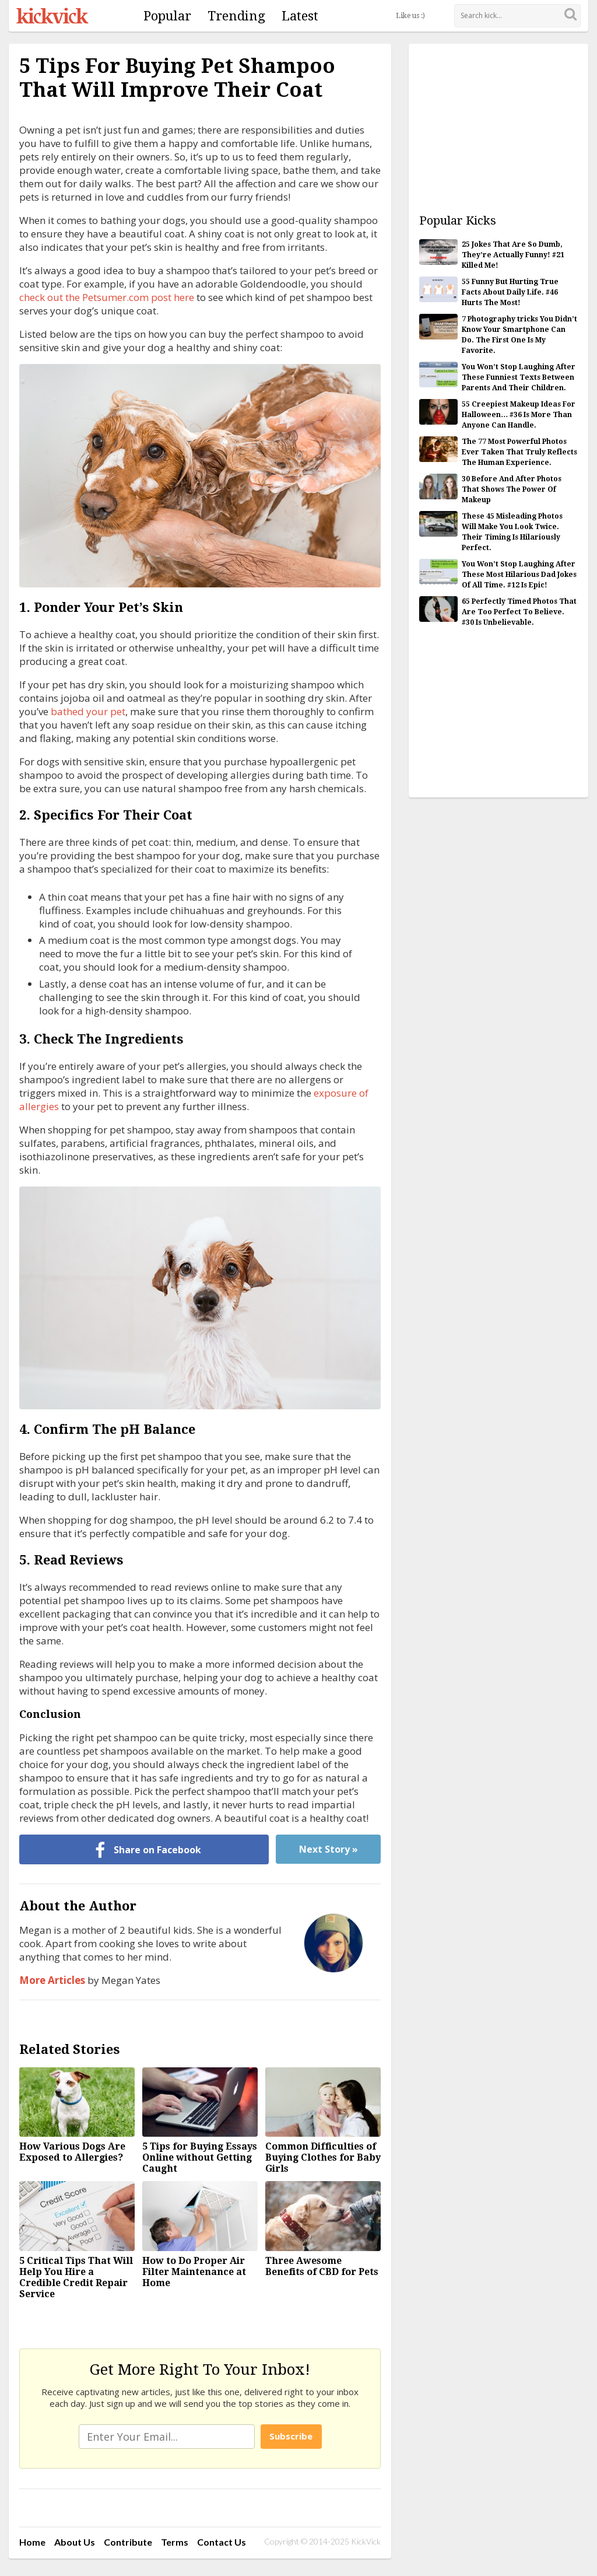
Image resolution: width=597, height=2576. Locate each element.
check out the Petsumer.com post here (106, 297)
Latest (300, 16)
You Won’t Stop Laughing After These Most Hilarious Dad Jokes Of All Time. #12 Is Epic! (519, 574)
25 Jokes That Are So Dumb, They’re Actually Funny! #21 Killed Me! (513, 255)
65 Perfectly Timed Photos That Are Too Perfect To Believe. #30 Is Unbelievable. (519, 611)
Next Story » (328, 1849)
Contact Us (221, 2541)
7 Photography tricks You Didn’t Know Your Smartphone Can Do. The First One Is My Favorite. (519, 335)
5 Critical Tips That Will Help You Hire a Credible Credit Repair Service (76, 2277)
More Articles (52, 1980)
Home (32, 2541)
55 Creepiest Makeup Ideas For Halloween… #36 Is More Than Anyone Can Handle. (518, 414)
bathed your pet (88, 711)
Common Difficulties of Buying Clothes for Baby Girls (323, 2157)
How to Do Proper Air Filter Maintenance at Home (194, 2271)
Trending (236, 16)
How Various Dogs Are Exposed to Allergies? (72, 2152)
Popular (167, 16)
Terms (174, 2541)
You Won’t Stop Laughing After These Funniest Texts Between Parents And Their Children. (518, 377)
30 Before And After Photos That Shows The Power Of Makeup (511, 489)
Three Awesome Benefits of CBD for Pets (321, 2266)
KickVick (52, 16)
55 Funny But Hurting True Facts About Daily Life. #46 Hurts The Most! (510, 292)
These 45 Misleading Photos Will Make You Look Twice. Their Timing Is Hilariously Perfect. (512, 532)
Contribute (128, 2541)
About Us (74, 2541)
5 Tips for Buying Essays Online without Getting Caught (199, 2157)
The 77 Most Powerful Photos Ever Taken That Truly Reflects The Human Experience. (519, 452)
